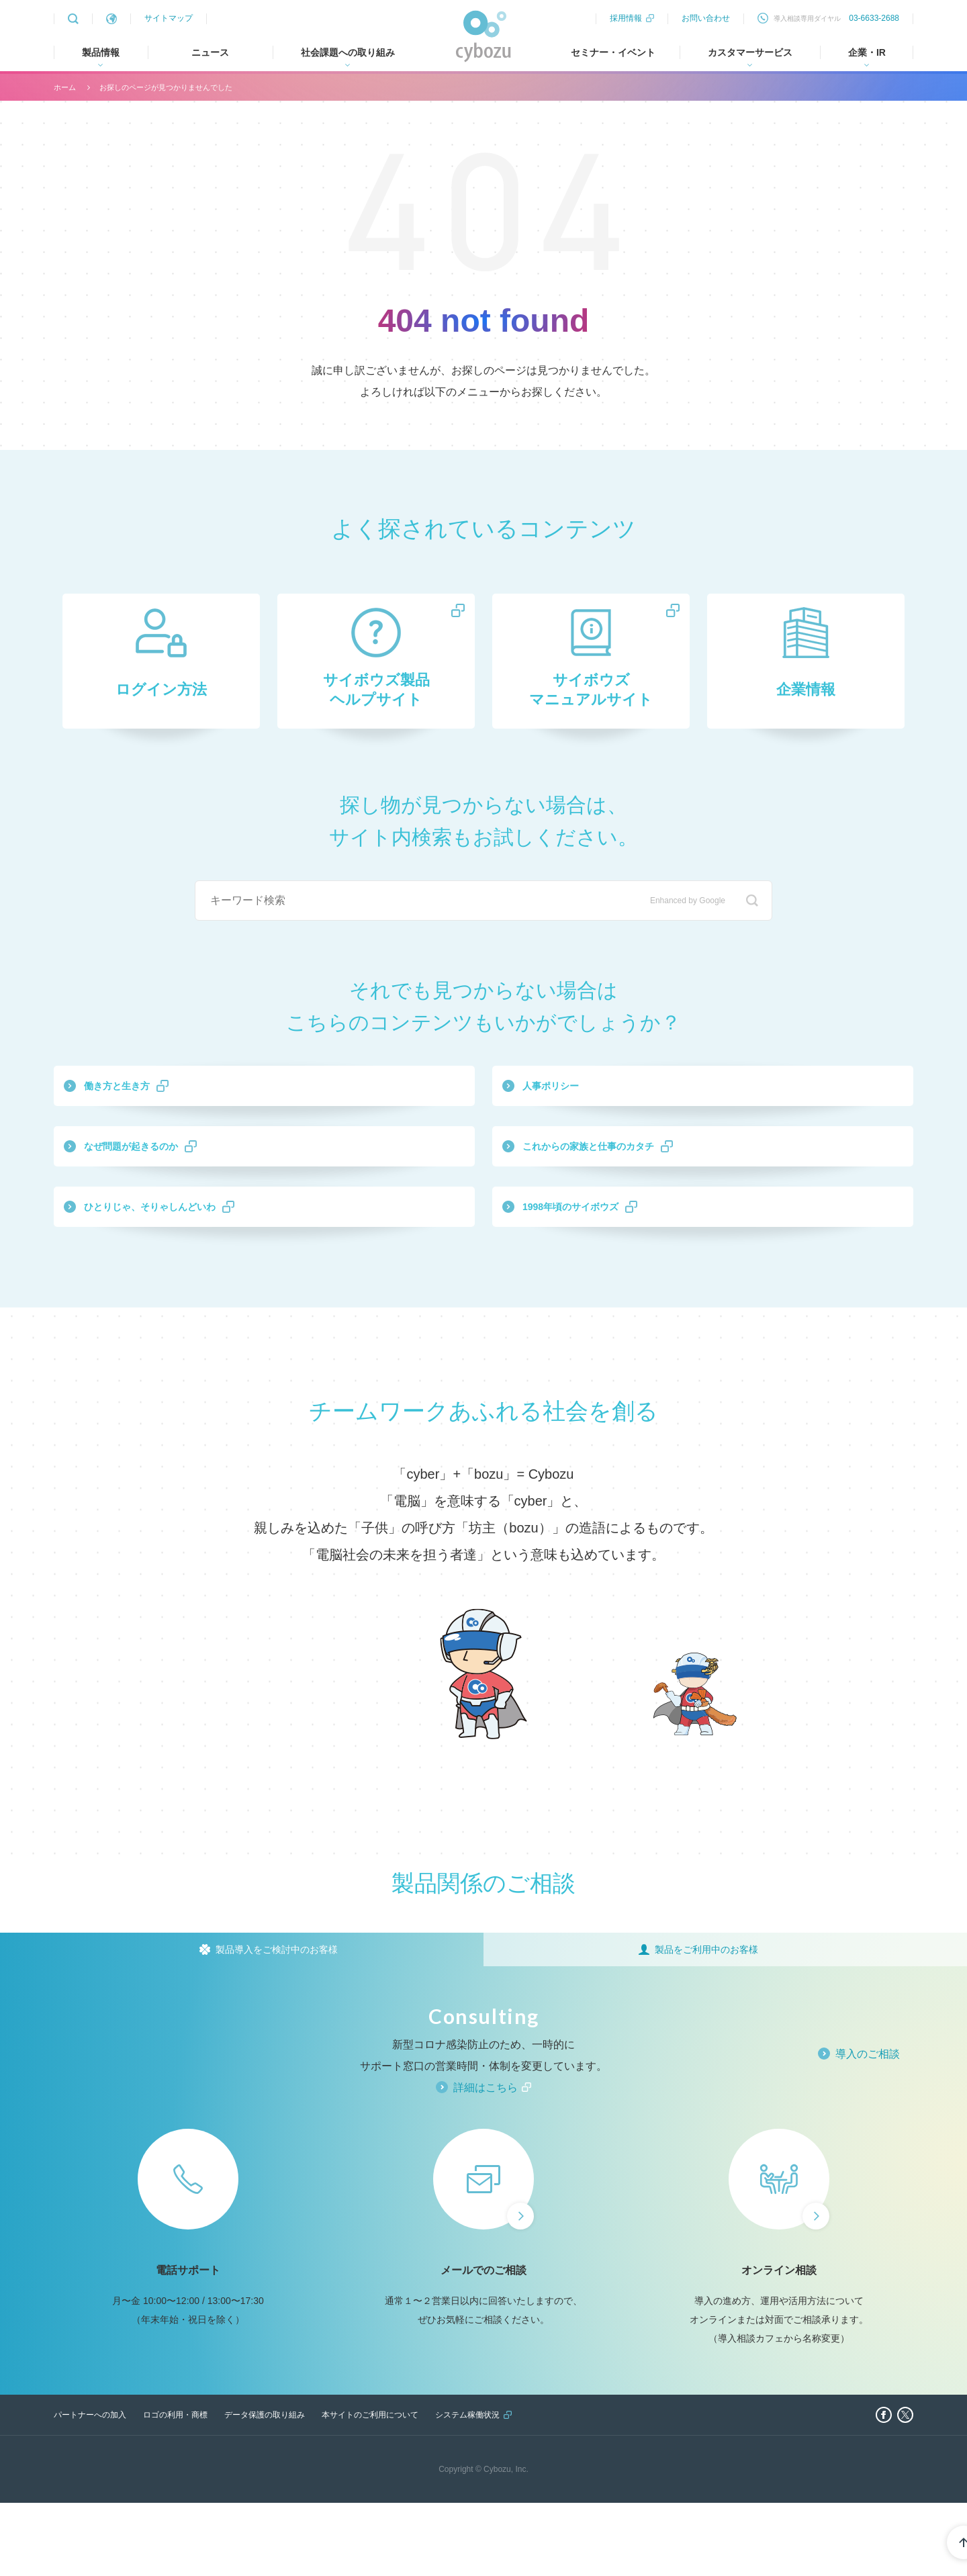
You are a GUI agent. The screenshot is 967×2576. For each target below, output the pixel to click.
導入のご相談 (867, 2127)
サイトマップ (168, 18)
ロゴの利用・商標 (175, 2488)
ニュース (210, 52)
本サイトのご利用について (370, 2488)
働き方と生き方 (155, 1115)
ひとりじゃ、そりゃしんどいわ (210, 1270)
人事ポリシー (586, 1115)
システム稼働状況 (467, 2488)
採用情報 (626, 18)
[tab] (241, 2022)
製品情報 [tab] (101, 52)
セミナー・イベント (613, 52)
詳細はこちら (485, 2160)
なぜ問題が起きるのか (179, 1193)
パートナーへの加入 (90, 2488)
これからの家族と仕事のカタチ (648, 1193)
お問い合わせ (706, 18)
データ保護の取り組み (264, 2488)
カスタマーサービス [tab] (750, 52)
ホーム (65, 87)
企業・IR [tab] (867, 52)
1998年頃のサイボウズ (618, 1270)
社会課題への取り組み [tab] (348, 52)
